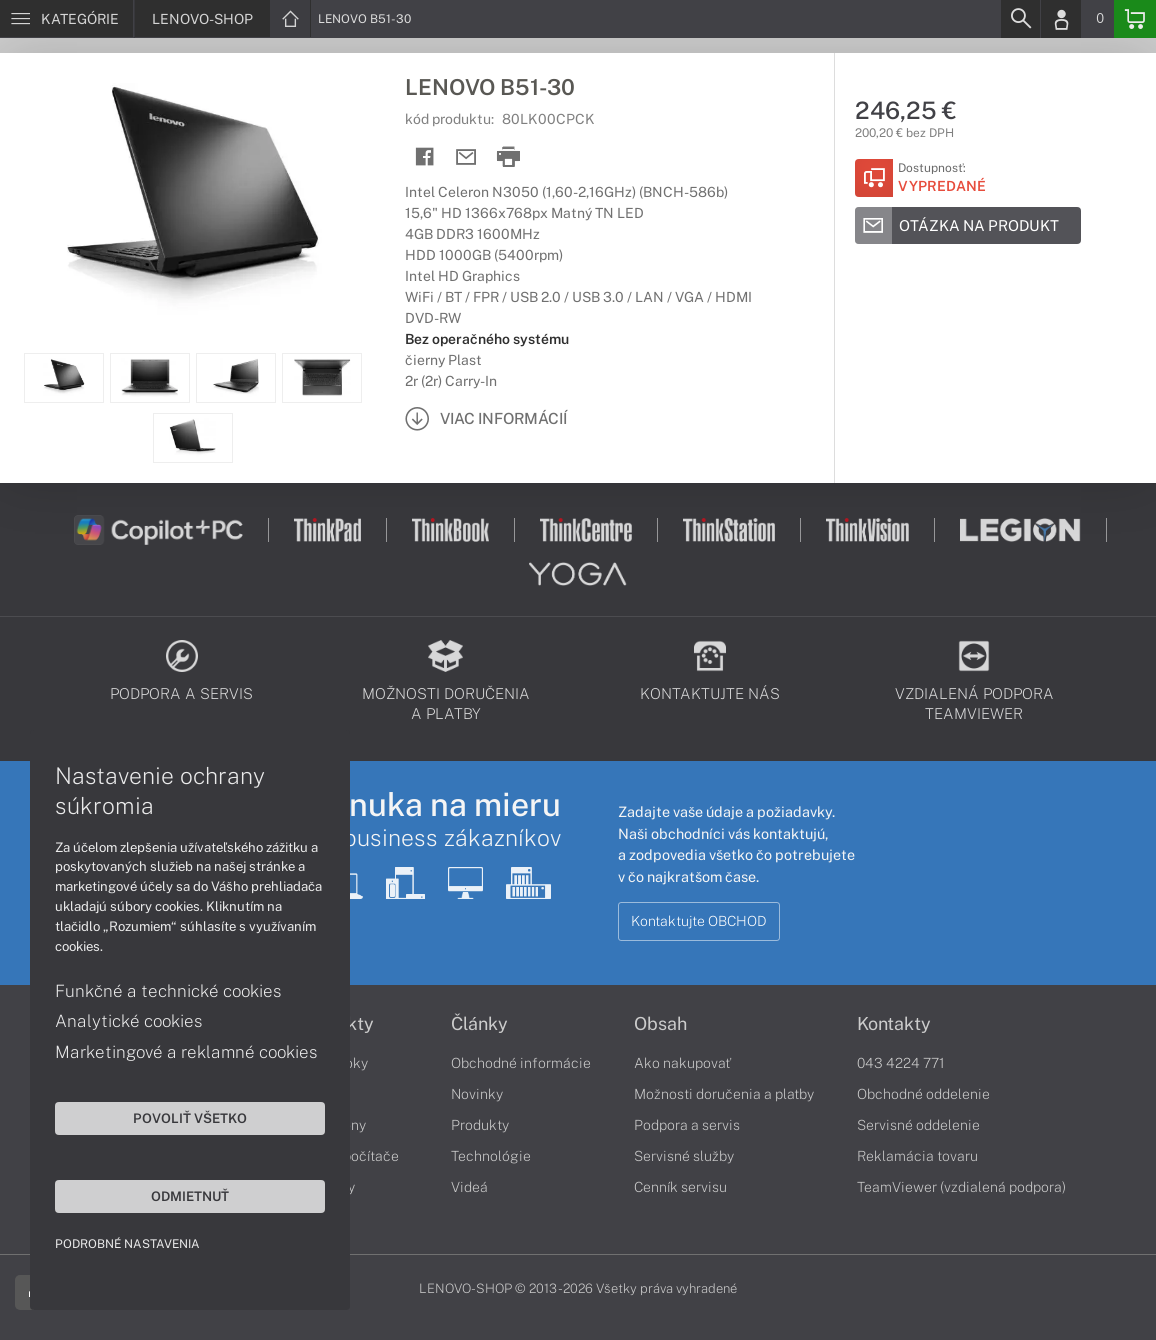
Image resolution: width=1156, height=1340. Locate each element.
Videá (469, 1187)
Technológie (491, 1156)
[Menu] (66, 19)
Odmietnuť (190, 1196)
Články (479, 1024)
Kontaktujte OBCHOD (699, 921)
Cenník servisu (680, 1187)
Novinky (477, 1094)
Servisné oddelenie (918, 1125)
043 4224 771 (901, 1063)
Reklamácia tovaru (917, 1156)
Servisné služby (684, 1156)
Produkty (480, 1125)
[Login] (1061, 19)
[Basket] (1135, 19)
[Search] (1020, 19)
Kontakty (894, 1024)
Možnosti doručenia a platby (724, 1094)
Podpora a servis (687, 1125)
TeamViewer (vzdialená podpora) (961, 1187)
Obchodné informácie (521, 1063)
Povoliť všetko (190, 1118)
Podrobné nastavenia (127, 1244)
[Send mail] (466, 157)
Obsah (660, 1024)
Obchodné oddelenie (923, 1094)
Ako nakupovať (682, 1063)
